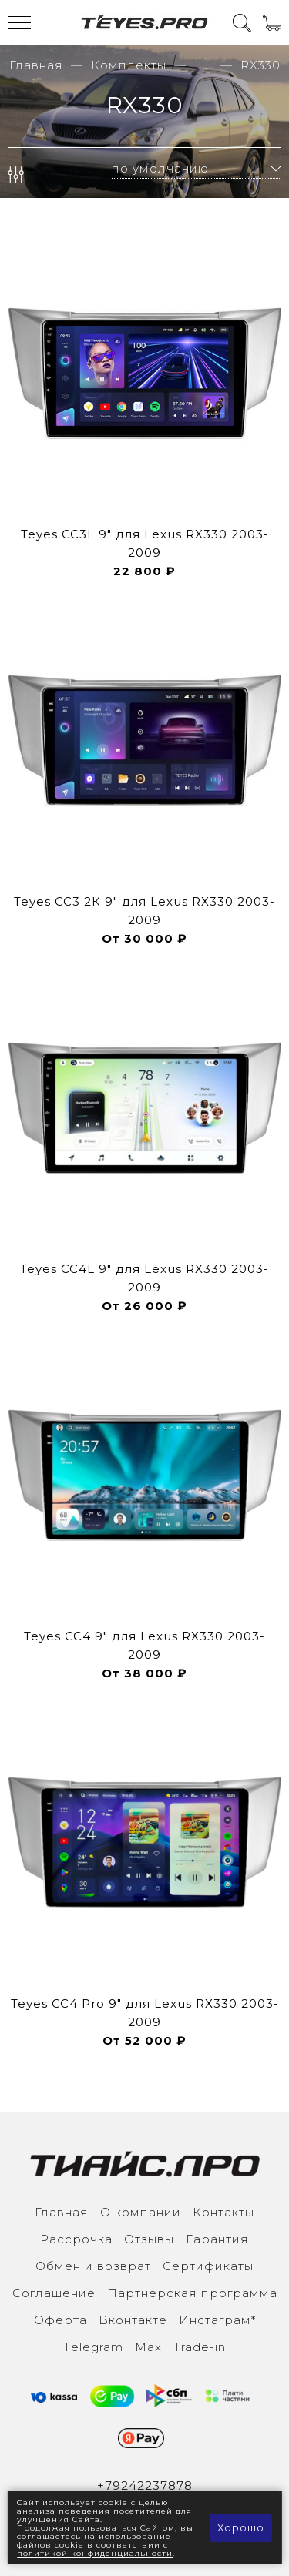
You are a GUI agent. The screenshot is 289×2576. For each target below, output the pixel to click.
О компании (140, 2212)
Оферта (60, 2320)
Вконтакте (133, 2320)
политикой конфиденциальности (95, 2553)
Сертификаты (208, 2266)
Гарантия (217, 2239)
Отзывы (149, 2239)
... (203, 65)
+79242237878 (145, 2485)
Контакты (223, 2212)
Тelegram (93, 2347)
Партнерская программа (192, 2293)
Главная (36, 65)
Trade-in (199, 2347)
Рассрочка (76, 2239)
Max (148, 2347)
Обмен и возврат (93, 2266)
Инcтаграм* (217, 2320)
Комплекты (128, 65)
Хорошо (240, 2527)
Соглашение (54, 2293)
